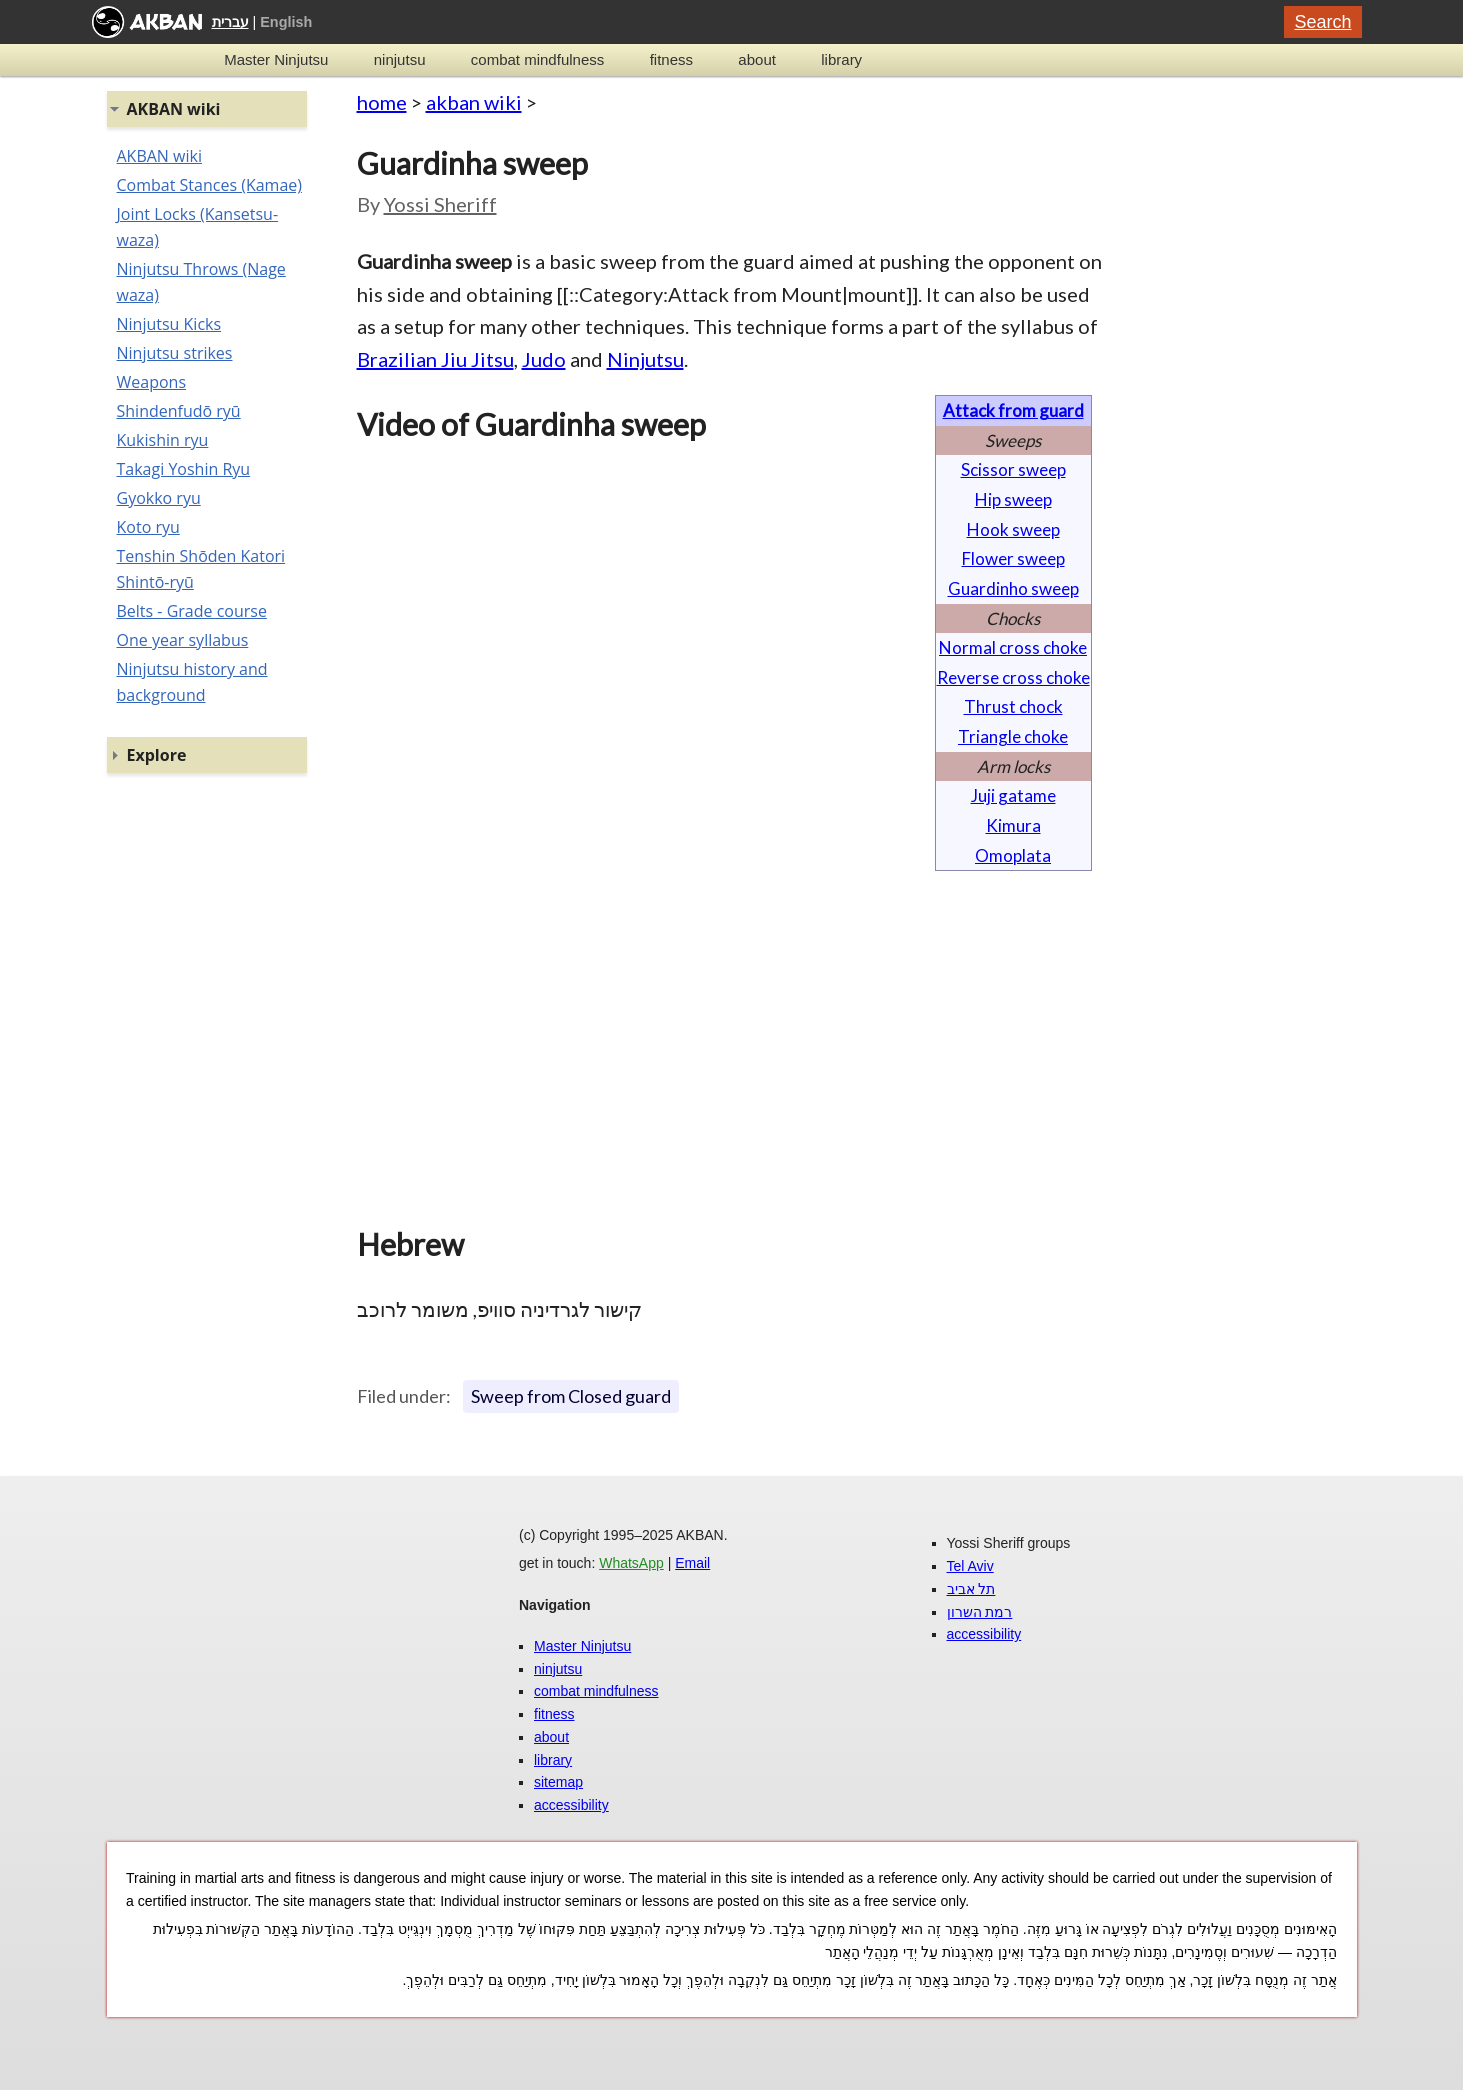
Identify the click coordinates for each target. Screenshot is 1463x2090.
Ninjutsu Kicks (169, 324)
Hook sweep (1013, 529)
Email (692, 1563)
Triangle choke (1013, 736)
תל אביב (971, 1589)
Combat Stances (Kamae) (209, 185)
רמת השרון (980, 1612)
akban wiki (474, 102)
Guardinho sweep (1013, 588)
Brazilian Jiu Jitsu (435, 359)
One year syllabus (183, 640)
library (841, 59)
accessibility (571, 1805)
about (757, 59)
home (382, 102)
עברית (230, 22)
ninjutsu (400, 59)
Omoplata (1013, 855)
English (286, 22)
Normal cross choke (1013, 647)
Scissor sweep (1013, 469)
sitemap (558, 1782)
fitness (671, 59)
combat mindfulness (537, 59)
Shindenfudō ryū (179, 411)
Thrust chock (1013, 706)
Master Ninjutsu (276, 59)
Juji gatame (1013, 795)
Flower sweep (1013, 558)
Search (1322, 22)
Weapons (152, 382)
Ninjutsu (645, 359)
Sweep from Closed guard (571, 1396)
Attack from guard (1013, 410)
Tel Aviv (970, 1566)
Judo (544, 359)
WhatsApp (631, 1563)
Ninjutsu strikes (175, 353)
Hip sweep (1013, 499)
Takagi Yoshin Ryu (184, 469)
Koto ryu (148, 527)
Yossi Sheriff (440, 204)
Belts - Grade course (192, 611)
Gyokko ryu (159, 498)
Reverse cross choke (1013, 677)
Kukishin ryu (163, 440)
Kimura (1013, 825)
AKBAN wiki (159, 156)
